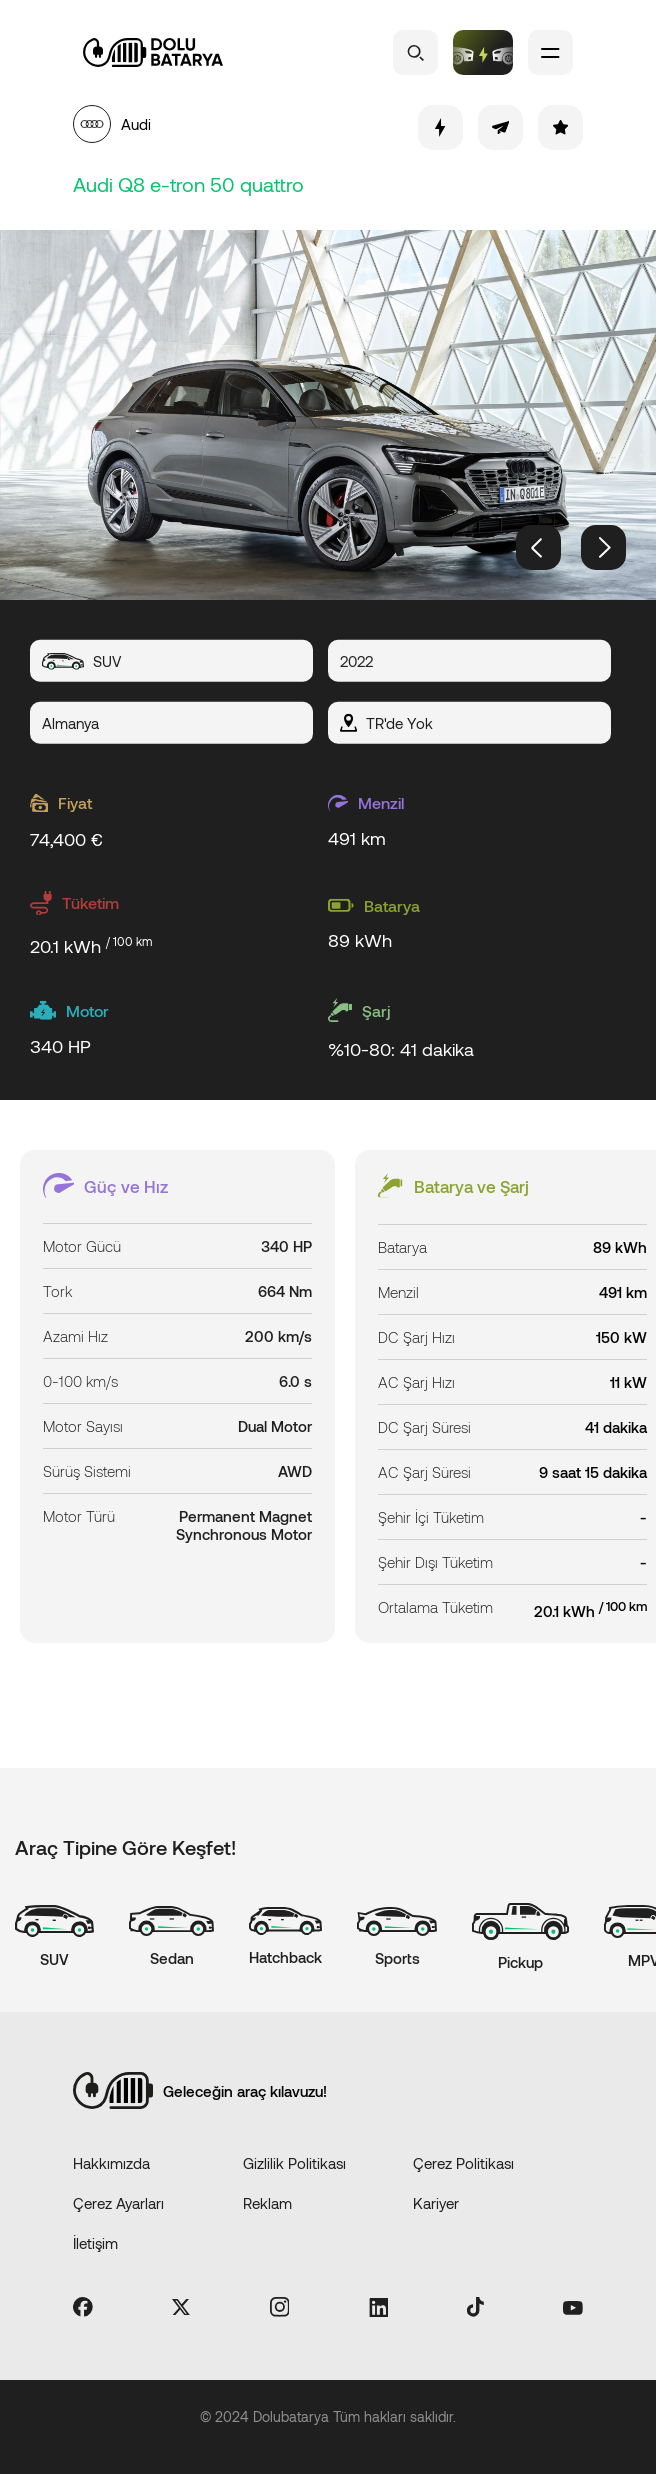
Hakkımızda (111, 2163)
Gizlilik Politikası (294, 2163)
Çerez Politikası (463, 2163)
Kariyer (436, 2203)
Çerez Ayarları (118, 2203)
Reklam (267, 2203)
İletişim (95, 2243)
